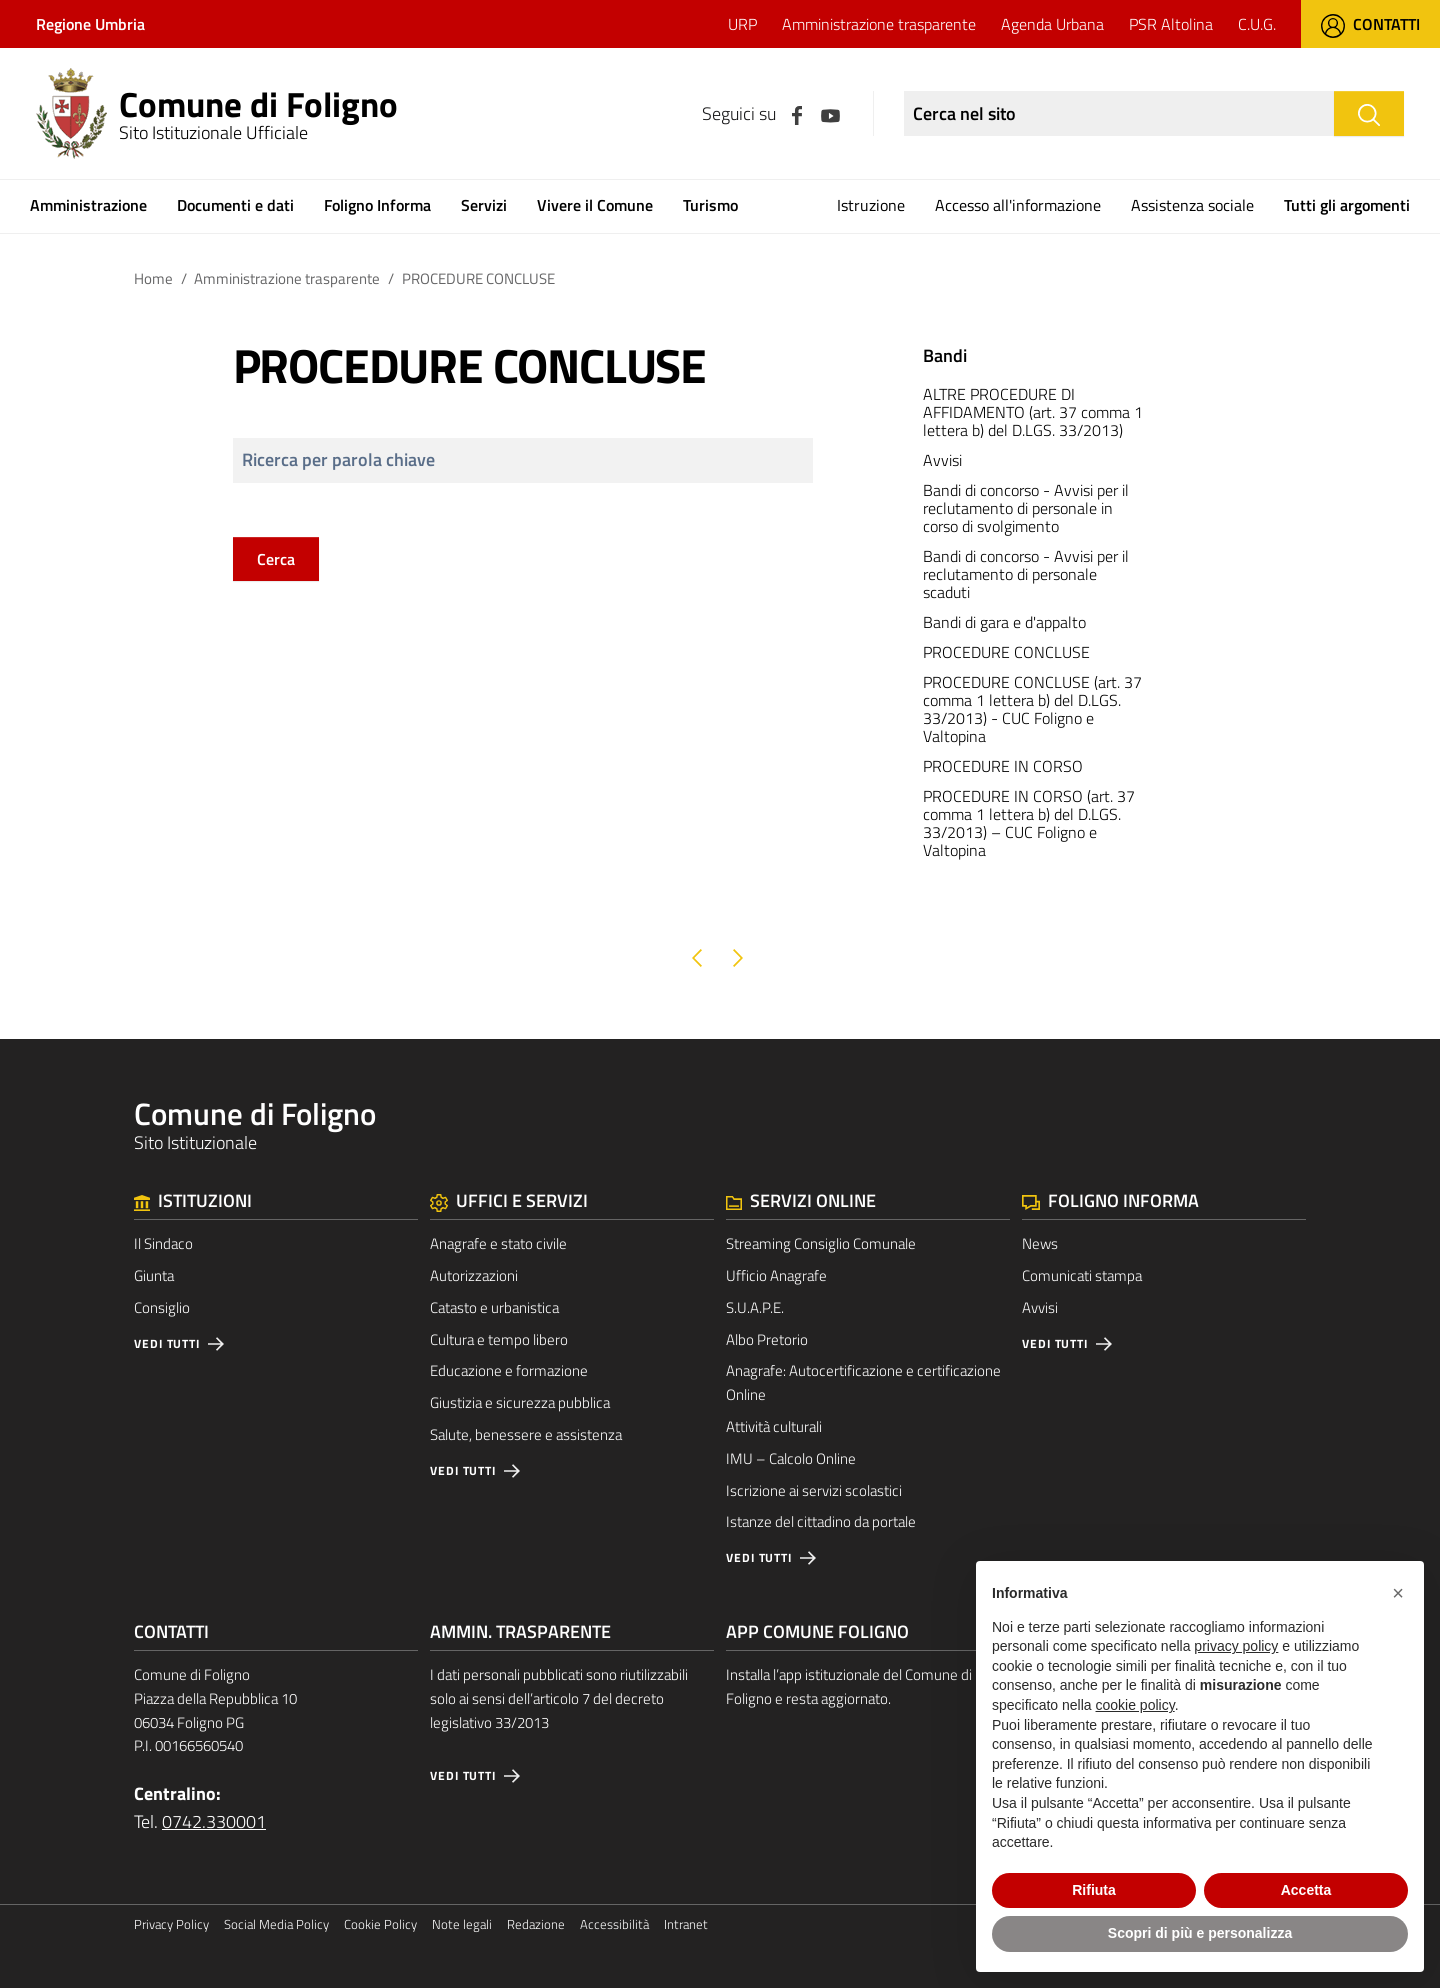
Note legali (462, 1924)
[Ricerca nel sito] (1119, 113)
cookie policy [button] (1135, 1705)
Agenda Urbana (1052, 24)
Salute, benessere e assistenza (526, 1434)
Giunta (154, 1275)
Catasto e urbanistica (494, 1307)
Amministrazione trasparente (879, 24)
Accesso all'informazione (1018, 205)
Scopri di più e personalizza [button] (1200, 1933)
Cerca (276, 559)
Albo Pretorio (767, 1339)
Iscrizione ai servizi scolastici (814, 1490)
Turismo (710, 205)
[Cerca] (1369, 113)
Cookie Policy (380, 1924)
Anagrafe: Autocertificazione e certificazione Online (863, 1382)
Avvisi (1040, 1307)
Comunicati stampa (1082, 1275)
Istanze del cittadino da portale (821, 1521)
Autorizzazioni (474, 1275)
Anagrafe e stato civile (498, 1243)
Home (153, 278)
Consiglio (162, 1307)
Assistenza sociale (1192, 205)
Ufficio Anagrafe (776, 1275)
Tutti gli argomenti (1347, 205)
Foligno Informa (377, 205)
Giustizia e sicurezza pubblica (520, 1402)
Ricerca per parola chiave (338, 459)
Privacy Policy (171, 1924)
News (1040, 1243)
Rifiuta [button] (1094, 1890)
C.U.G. (1257, 24)
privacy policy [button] (1236, 1646)
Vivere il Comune (595, 205)
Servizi (484, 205)
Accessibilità (614, 1924)
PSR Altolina (1171, 24)
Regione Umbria (90, 24)
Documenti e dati (235, 205)
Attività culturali (774, 1426)
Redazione (536, 1924)
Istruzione (871, 205)
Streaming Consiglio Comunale (821, 1243)
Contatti (1370, 24)
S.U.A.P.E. (755, 1307)
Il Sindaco (163, 1243)
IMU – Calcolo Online (791, 1458)
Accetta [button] (1306, 1890)
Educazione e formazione (509, 1370)
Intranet (686, 1924)
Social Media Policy (276, 1924)
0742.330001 (214, 1821)
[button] (1398, 1593)
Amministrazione (88, 205)
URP (742, 24)
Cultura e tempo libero (499, 1339)
